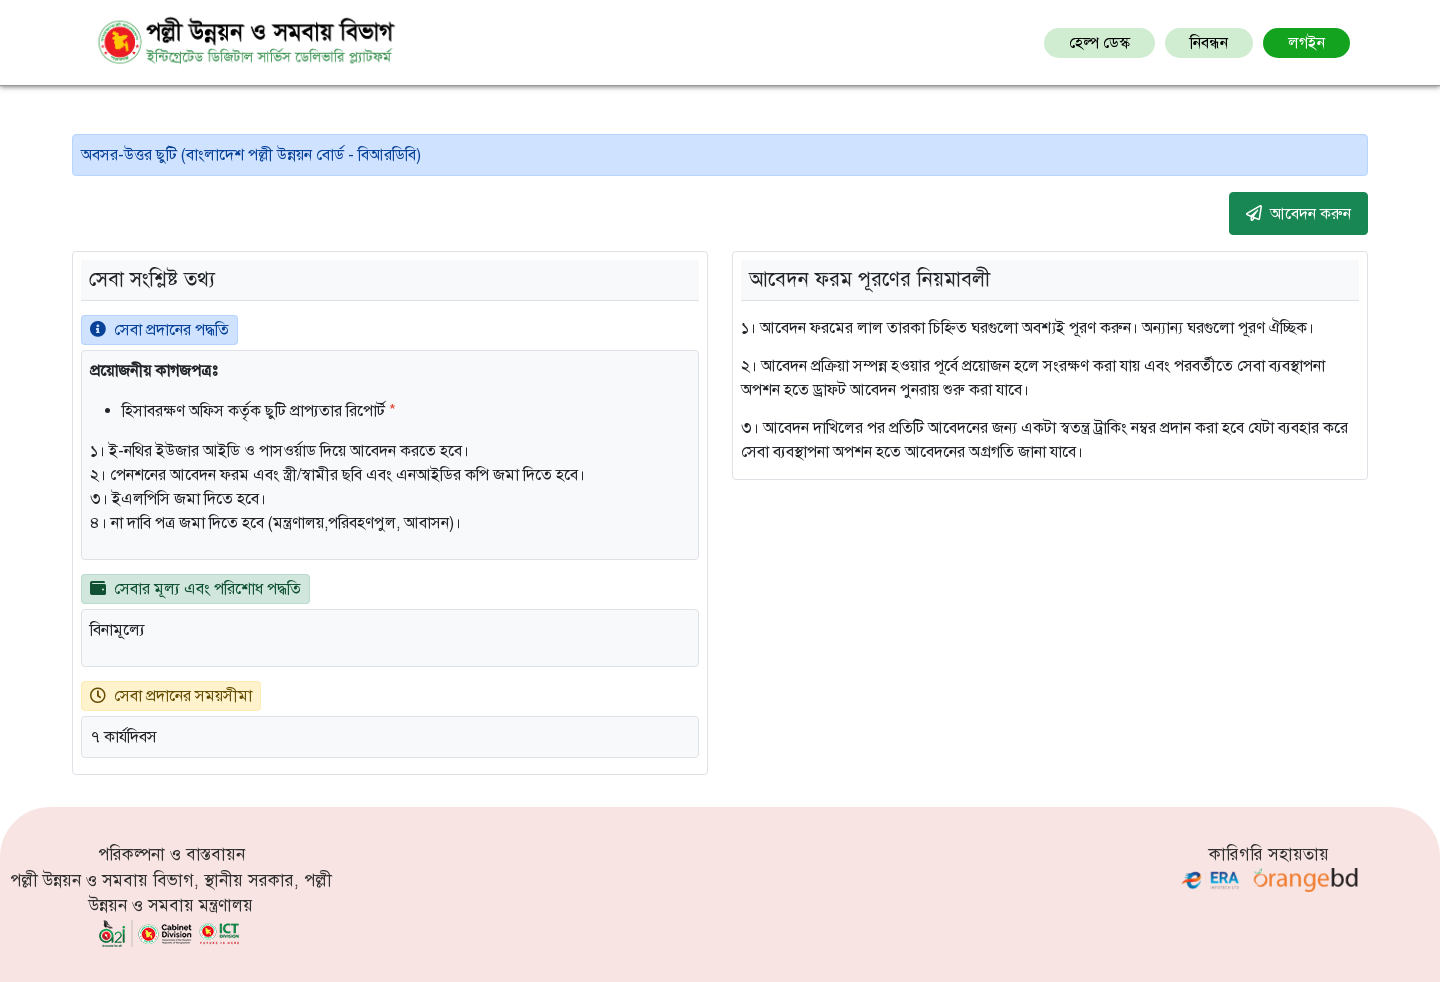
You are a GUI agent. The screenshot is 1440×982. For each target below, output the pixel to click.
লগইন (1306, 43)
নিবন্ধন (1209, 43)
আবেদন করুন (1298, 213)
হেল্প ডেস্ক (1099, 43)
